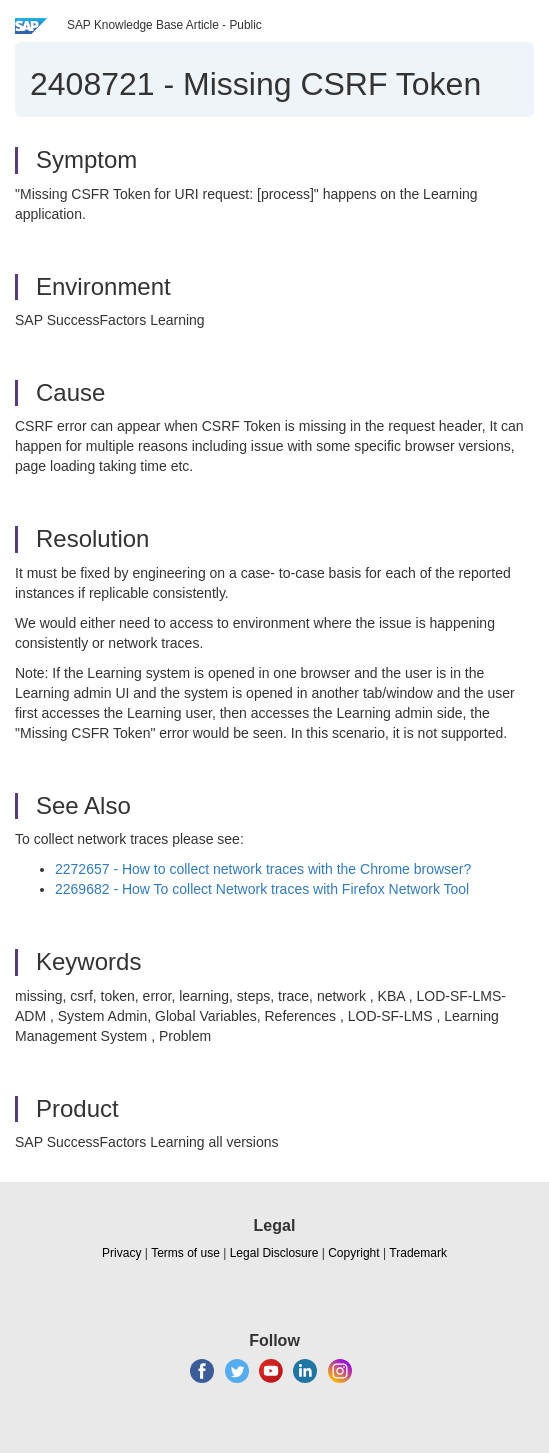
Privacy (121, 1253)
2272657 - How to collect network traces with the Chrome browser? (263, 869)
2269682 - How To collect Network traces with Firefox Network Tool (262, 889)
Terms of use (185, 1253)
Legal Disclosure (274, 1253)
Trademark (418, 1253)
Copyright (353, 1253)
